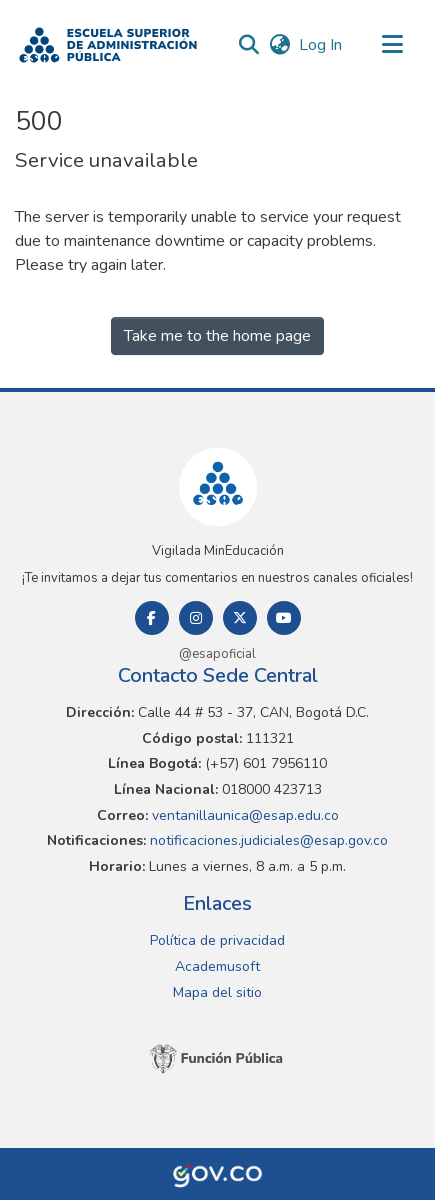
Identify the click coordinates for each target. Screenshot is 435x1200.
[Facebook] (152, 618)
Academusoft (217, 966)
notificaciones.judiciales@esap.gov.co (267, 840)
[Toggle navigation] (392, 45)
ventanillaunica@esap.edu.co (243, 815)
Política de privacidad (217, 940)
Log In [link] (321, 45)
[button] (108, 45)
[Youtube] (284, 618)
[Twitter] (240, 618)
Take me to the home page (217, 336)
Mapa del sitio (217, 992)
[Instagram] (196, 618)
